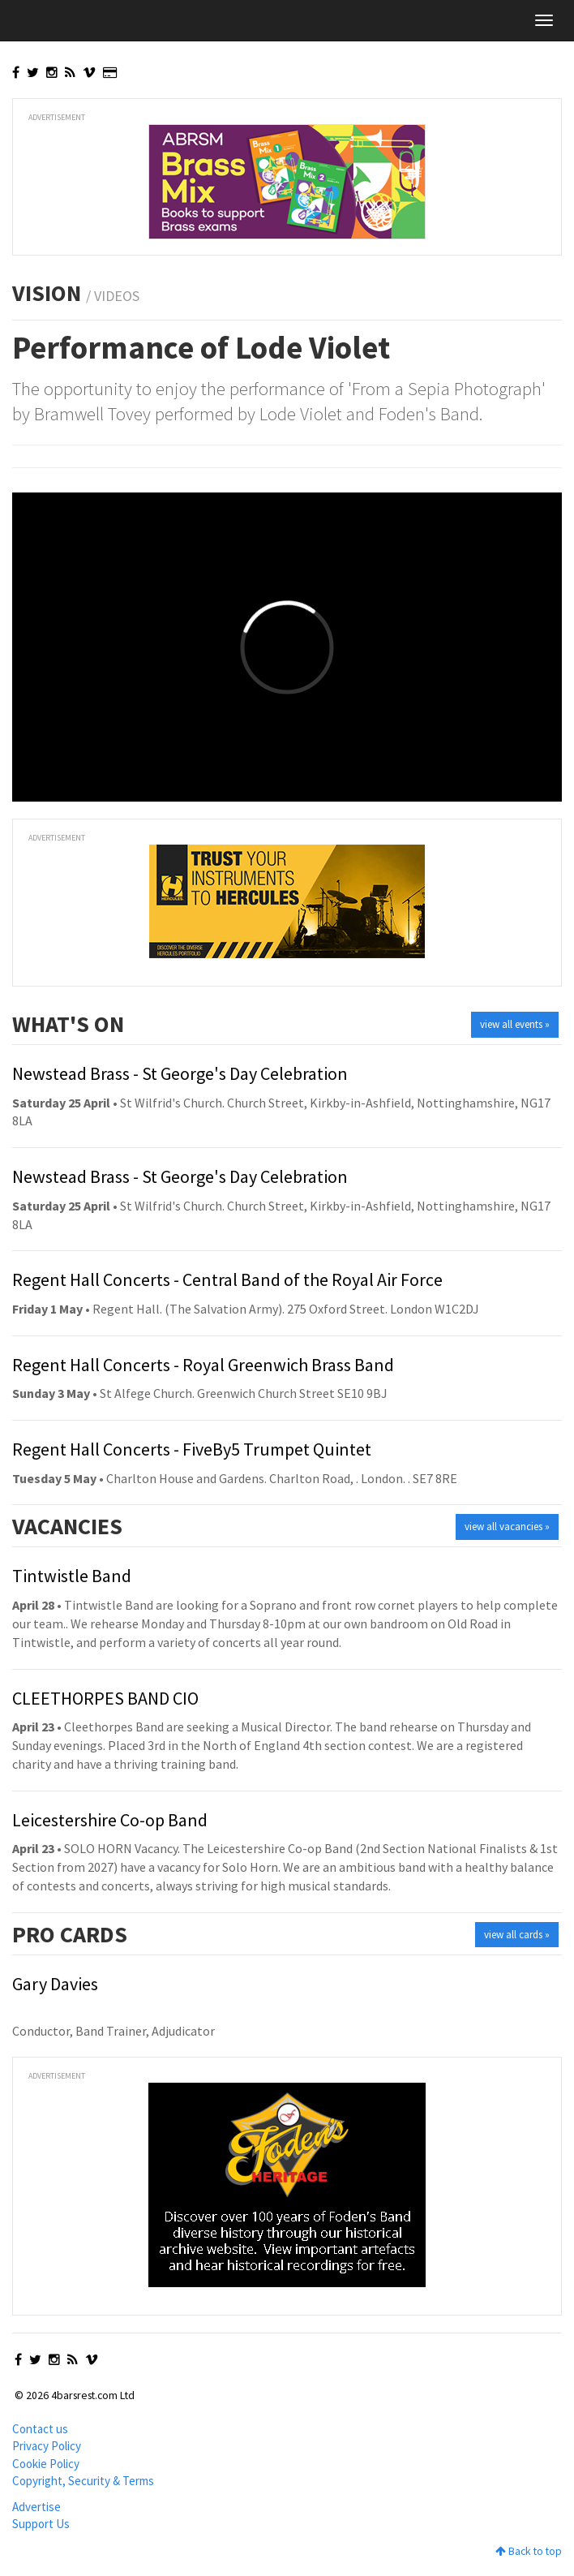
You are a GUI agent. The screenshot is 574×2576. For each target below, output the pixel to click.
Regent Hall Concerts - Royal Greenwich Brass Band (203, 1364)
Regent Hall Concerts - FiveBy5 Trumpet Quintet (191, 1449)
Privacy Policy (46, 2445)
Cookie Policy (45, 2463)
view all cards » (517, 1935)
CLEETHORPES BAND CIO (105, 1698)
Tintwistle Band (71, 1575)
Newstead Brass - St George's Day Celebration (180, 1073)
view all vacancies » (507, 1526)
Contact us (40, 2428)
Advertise (36, 2506)
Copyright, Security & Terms (83, 2480)
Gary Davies (55, 1983)
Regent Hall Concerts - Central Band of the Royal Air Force (227, 1279)
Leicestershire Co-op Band (110, 1819)
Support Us (41, 2523)
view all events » (515, 1024)
